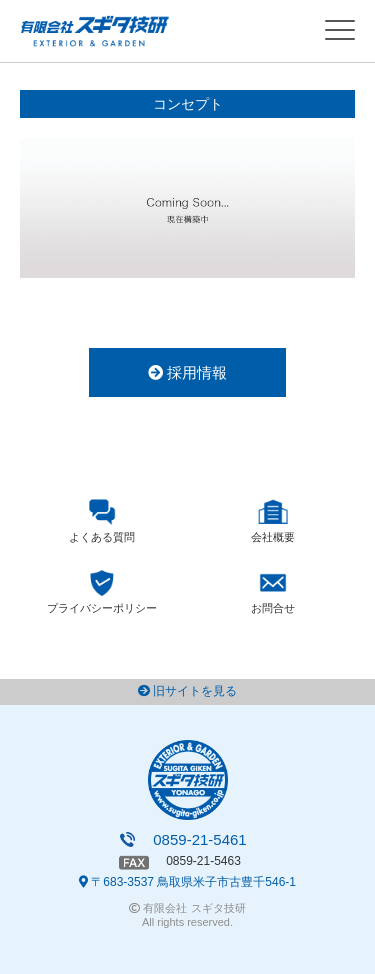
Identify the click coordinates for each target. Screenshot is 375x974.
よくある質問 (102, 537)
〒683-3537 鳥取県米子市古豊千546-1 (187, 882)
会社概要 (273, 537)
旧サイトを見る (187, 691)
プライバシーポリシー (102, 608)
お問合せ (273, 608)
